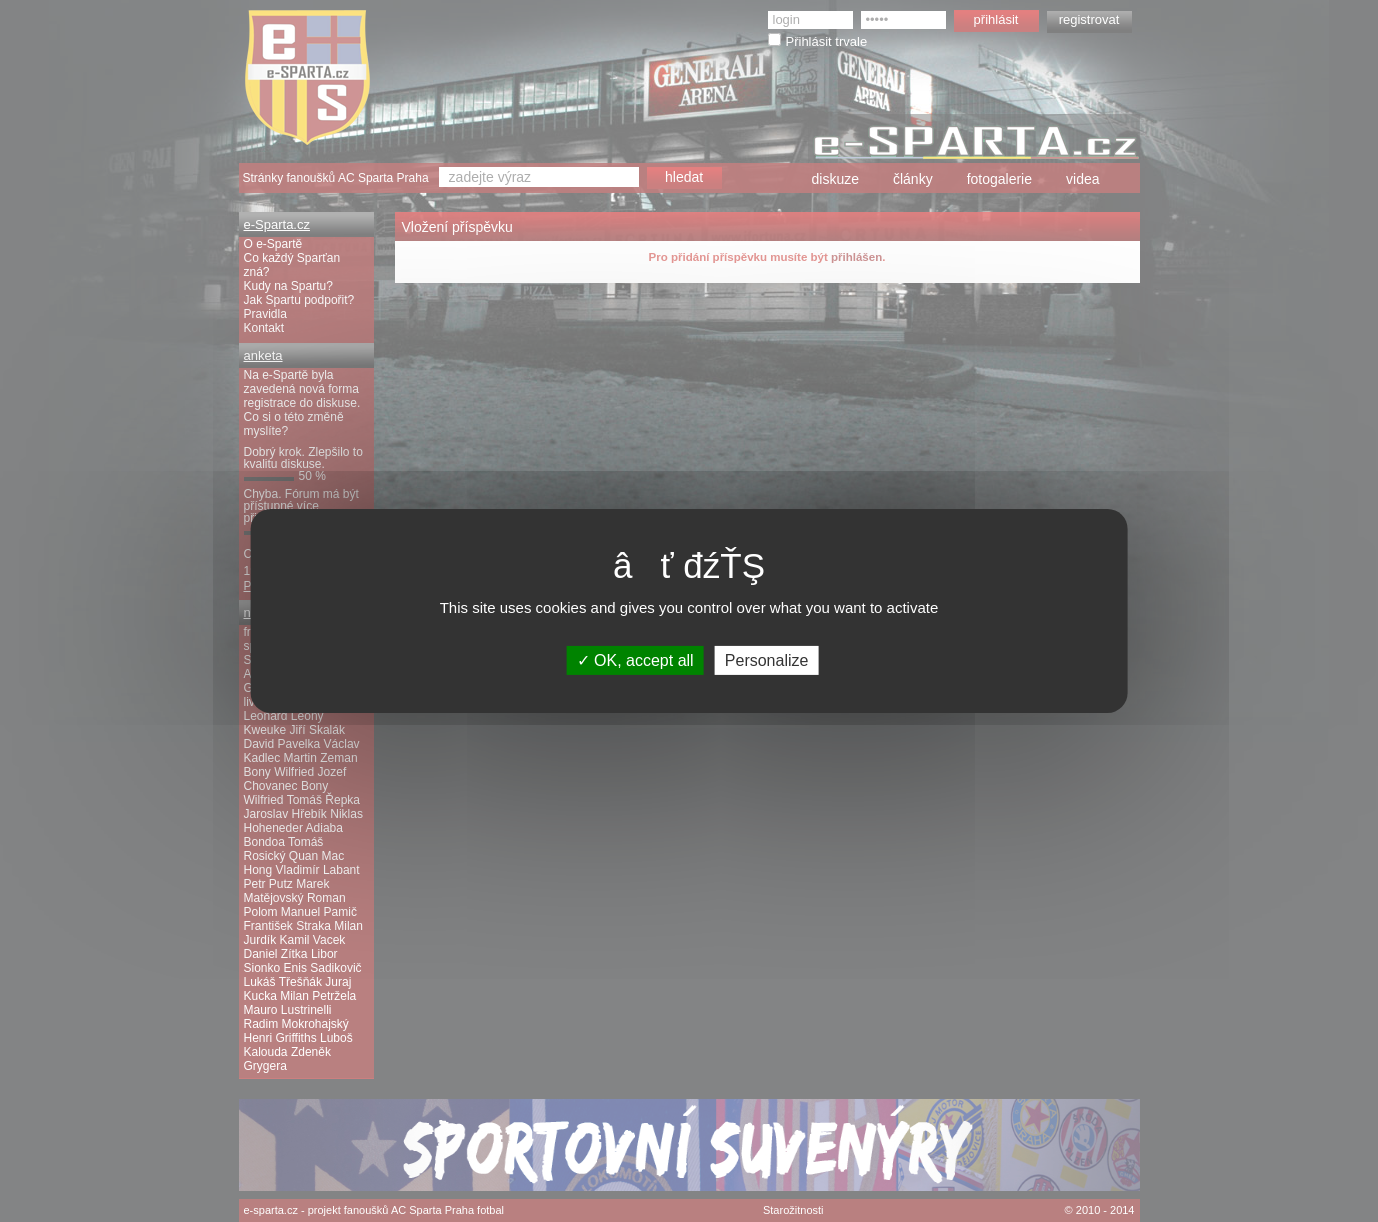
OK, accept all (635, 660)
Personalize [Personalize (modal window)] (767, 660)
